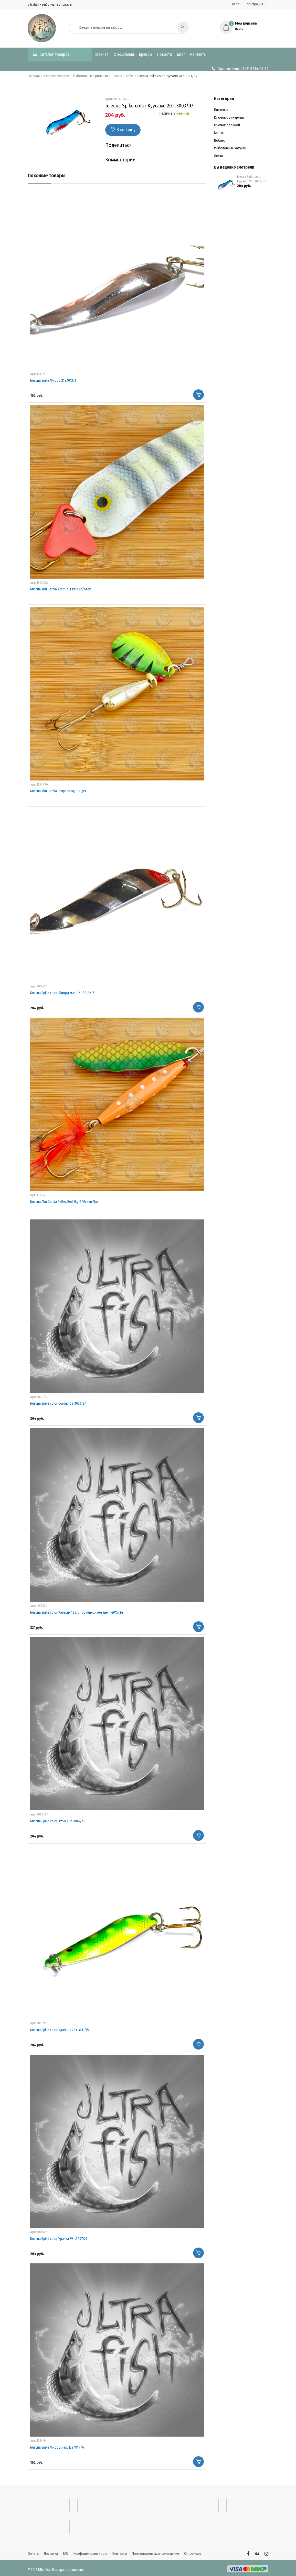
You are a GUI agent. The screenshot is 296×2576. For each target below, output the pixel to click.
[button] (244, 26)
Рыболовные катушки (230, 148)
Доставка (51, 2553)
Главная (101, 54)
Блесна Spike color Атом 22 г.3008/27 (57, 1821)
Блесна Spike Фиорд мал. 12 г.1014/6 (57, 2447)
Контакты (198, 54)
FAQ (65, 2553)
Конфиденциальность (90, 2553)
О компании (123, 54)
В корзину (122, 129)
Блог (180, 54)
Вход (235, 4)
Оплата (33, 2553)
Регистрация (254, 4)
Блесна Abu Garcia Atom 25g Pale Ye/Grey (60, 589)
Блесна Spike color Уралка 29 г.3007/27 (59, 2238)
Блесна (219, 132)
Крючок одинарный (229, 117)
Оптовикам (192, 2553)
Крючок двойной (227, 125)
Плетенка (221, 109)
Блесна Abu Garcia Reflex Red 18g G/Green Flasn (65, 1201)
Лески (218, 155)
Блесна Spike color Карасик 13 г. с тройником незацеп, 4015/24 (76, 1612)
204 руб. (252, 181)
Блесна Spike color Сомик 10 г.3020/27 (58, 1403)
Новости (164, 54)
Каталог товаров (51, 54)
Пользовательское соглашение (155, 2553)
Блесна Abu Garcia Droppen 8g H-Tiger (58, 791)
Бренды (145, 54)
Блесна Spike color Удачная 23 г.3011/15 (59, 2030)
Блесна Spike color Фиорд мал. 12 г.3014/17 (62, 992)
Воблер (220, 140)
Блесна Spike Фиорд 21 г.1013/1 (53, 380)
